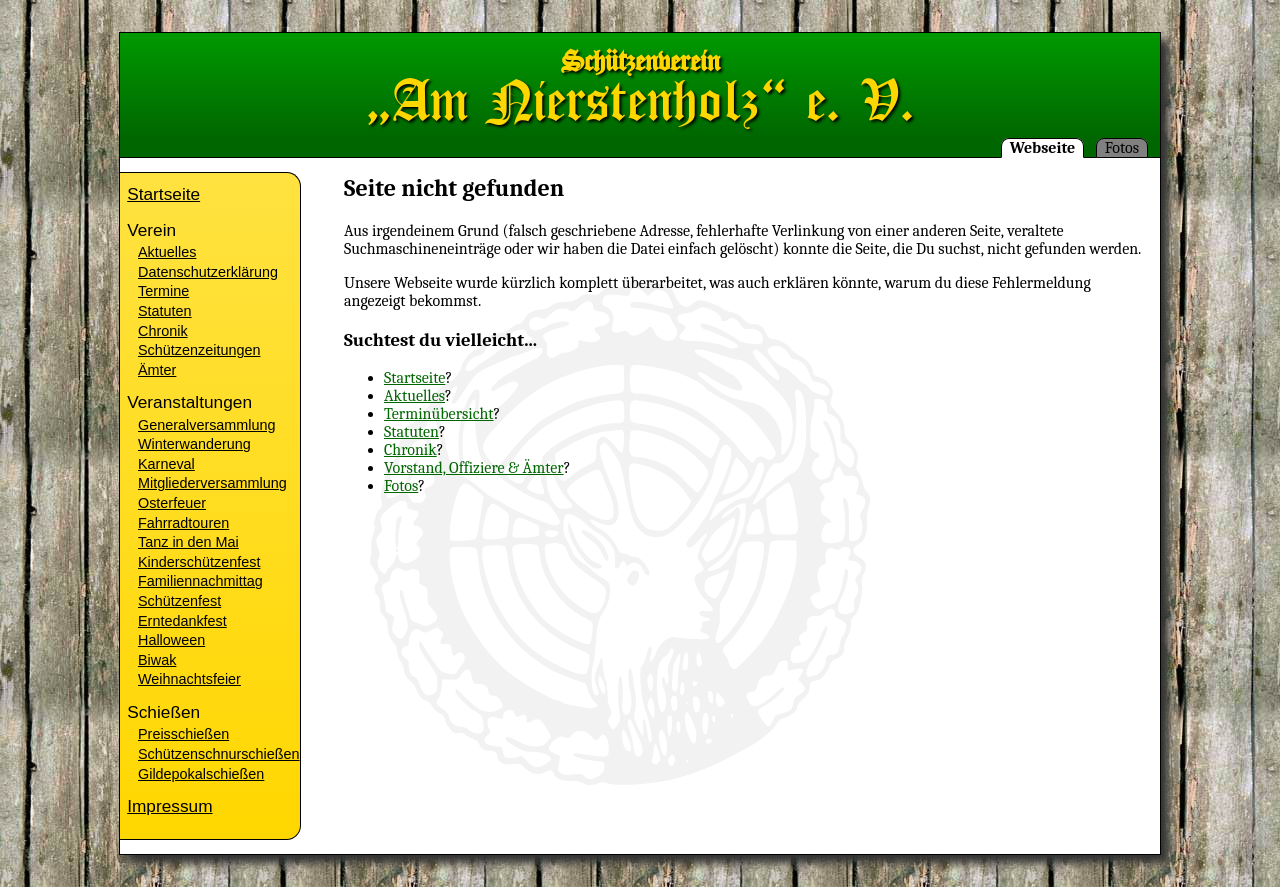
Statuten (411, 432)
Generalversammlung (207, 425)
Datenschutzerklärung (208, 272)
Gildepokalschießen (201, 774)
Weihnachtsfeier (189, 679)
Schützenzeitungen (199, 350)
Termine (163, 291)
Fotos (1122, 148)
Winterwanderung (194, 444)
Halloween (171, 640)
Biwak (157, 660)
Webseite (1043, 148)
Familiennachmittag (200, 581)
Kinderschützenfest (199, 562)
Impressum (169, 806)
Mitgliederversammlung (212, 483)
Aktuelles (414, 396)
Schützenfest (179, 601)
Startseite (414, 378)
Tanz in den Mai (188, 542)
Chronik (410, 450)
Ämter (157, 370)
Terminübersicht (439, 414)
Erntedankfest (182, 621)
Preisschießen (183, 734)
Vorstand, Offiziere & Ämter (474, 468)
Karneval (166, 464)
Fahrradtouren (183, 523)
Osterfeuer (172, 503)
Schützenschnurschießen (219, 754)
